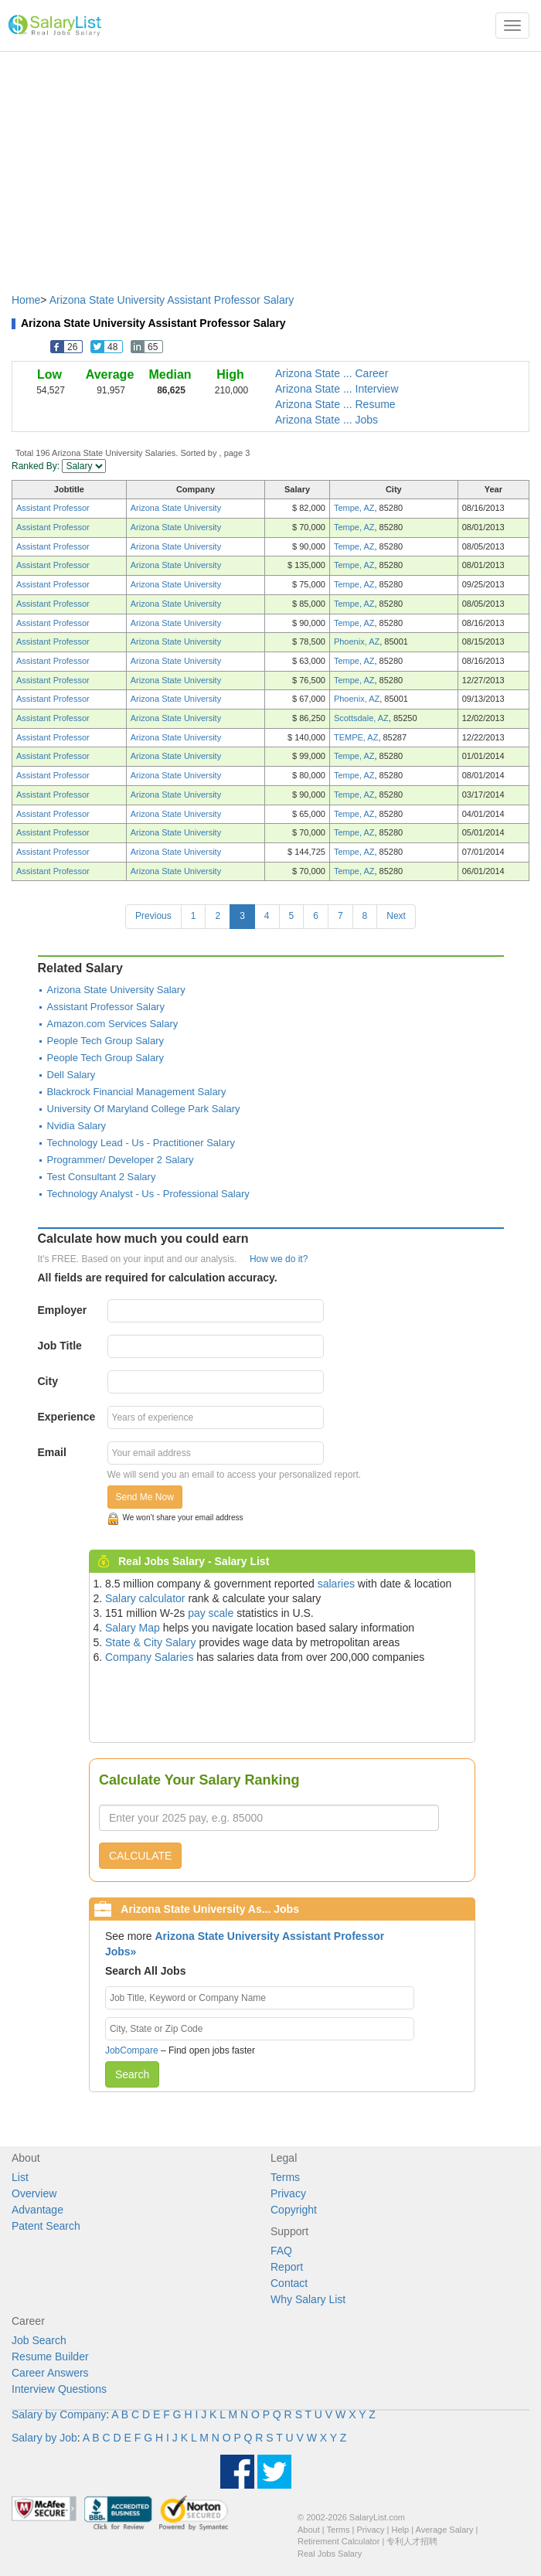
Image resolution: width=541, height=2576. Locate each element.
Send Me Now (145, 1497)
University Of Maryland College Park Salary (143, 1108)
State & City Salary (150, 1642)
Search (132, 2074)
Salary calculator (145, 1598)
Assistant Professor (53, 507)
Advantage (37, 2209)
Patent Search (46, 2226)
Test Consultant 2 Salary (101, 1177)
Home (26, 300)
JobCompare (131, 2050)
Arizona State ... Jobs (326, 419)
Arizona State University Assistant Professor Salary (171, 300)
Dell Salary (71, 1074)
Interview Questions (59, 2389)
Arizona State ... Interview (337, 389)
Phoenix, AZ (356, 641)
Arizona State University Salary (116, 989)
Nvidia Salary (77, 1125)
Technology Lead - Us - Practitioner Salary (141, 1142)
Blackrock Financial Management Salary (136, 1091)
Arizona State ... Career (331, 373)
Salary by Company (59, 2414)
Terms (285, 2177)
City (48, 1381)
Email (52, 1452)
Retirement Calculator (338, 2541)
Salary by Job (44, 2437)
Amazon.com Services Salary (113, 1023)
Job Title (60, 1345)
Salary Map (132, 1627)
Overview (34, 2193)
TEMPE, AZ (356, 737)
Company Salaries (149, 1657)
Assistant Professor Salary (106, 1006)
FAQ (281, 2250)
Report (286, 2267)
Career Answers (50, 2373)
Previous (153, 915)
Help (401, 2529)
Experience (67, 1417)
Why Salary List (307, 2299)
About (309, 2529)
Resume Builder (50, 2356)
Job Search (39, 2340)
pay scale (210, 1613)
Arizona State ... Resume (335, 404)
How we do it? (279, 1259)
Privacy (288, 2193)
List (20, 2177)
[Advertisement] (270, 164)
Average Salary (445, 2529)
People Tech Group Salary (106, 1040)
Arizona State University (176, 507)
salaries (336, 1583)
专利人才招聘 (411, 2541)
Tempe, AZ (354, 507)
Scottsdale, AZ (361, 718)
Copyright (293, 2209)
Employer (62, 1310)
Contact (289, 2283)
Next (396, 915)
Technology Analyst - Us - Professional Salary (148, 1194)
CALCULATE (140, 1855)
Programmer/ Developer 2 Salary (120, 1159)
